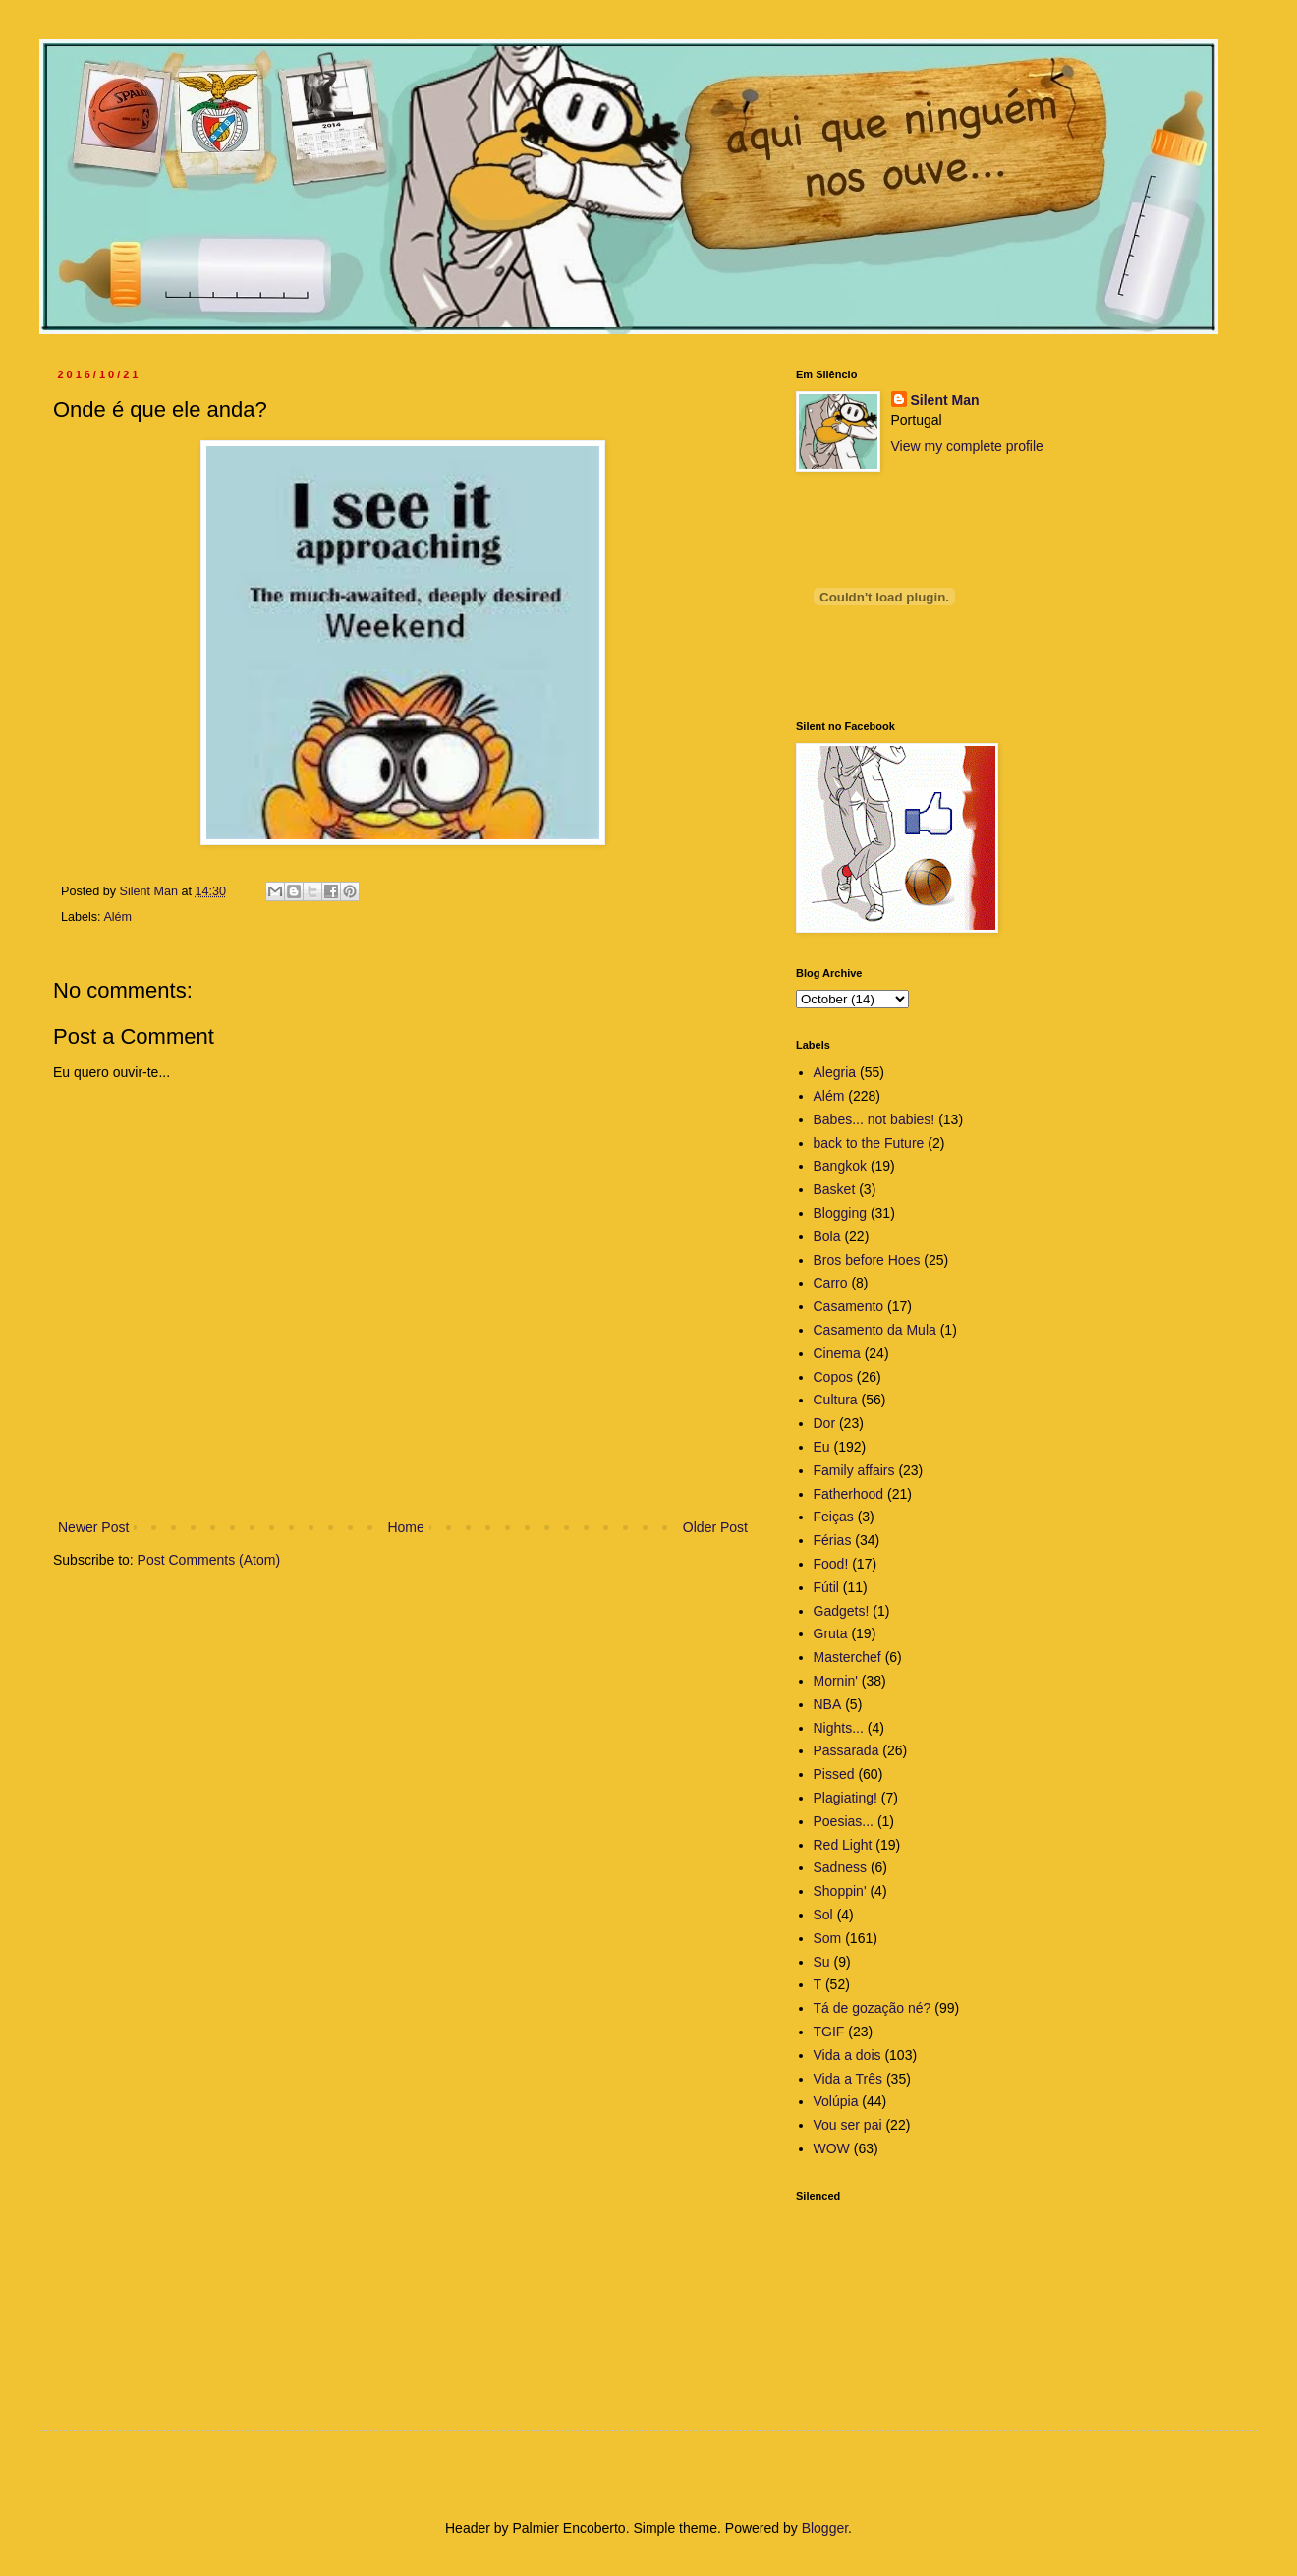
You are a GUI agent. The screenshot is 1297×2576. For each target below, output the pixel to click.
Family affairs (854, 1470)
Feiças (834, 1516)
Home (405, 1527)
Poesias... (844, 1821)
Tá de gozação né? (872, 2008)
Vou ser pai (848, 2125)
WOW (832, 2148)
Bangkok (840, 1166)
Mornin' (836, 1681)
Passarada (846, 1750)
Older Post (715, 1527)
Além (117, 917)
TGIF (829, 2031)
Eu (822, 1447)
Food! (831, 1564)
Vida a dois (847, 2055)
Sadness (840, 1867)
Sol (823, 1914)
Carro (831, 1282)
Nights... (839, 1728)
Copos (833, 1377)
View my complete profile (967, 446)
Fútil (826, 1587)
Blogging (841, 1213)
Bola (827, 1236)
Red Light (843, 1845)
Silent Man (945, 400)
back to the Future (869, 1143)
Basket (835, 1189)
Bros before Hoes (867, 1260)
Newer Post (93, 1527)
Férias (833, 1540)
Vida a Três (848, 2079)
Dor (825, 1423)
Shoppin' (840, 1891)
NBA (828, 1704)
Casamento (849, 1306)
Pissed (834, 1774)
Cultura (836, 1399)
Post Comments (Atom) (209, 1560)
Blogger (825, 2528)
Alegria (835, 1072)
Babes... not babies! (874, 1119)
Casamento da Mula (875, 1330)
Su (822, 1962)
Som (828, 1938)
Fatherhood (849, 1494)
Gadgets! (842, 1611)
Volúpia (836, 2101)
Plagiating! (845, 1797)
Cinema (837, 1353)
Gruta (831, 1633)
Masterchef (847, 1657)
